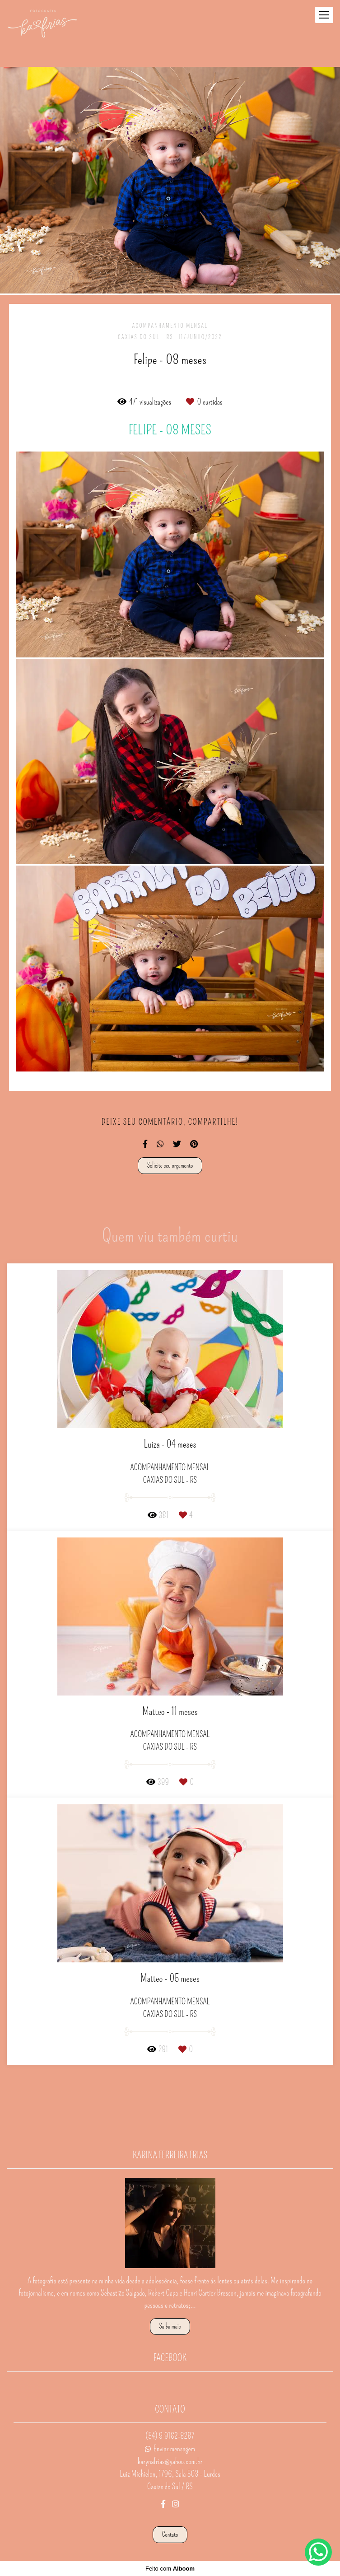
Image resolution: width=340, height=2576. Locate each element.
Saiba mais (170, 2326)
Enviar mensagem (174, 2449)
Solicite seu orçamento (170, 1165)
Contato (170, 2534)
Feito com (170, 2568)
